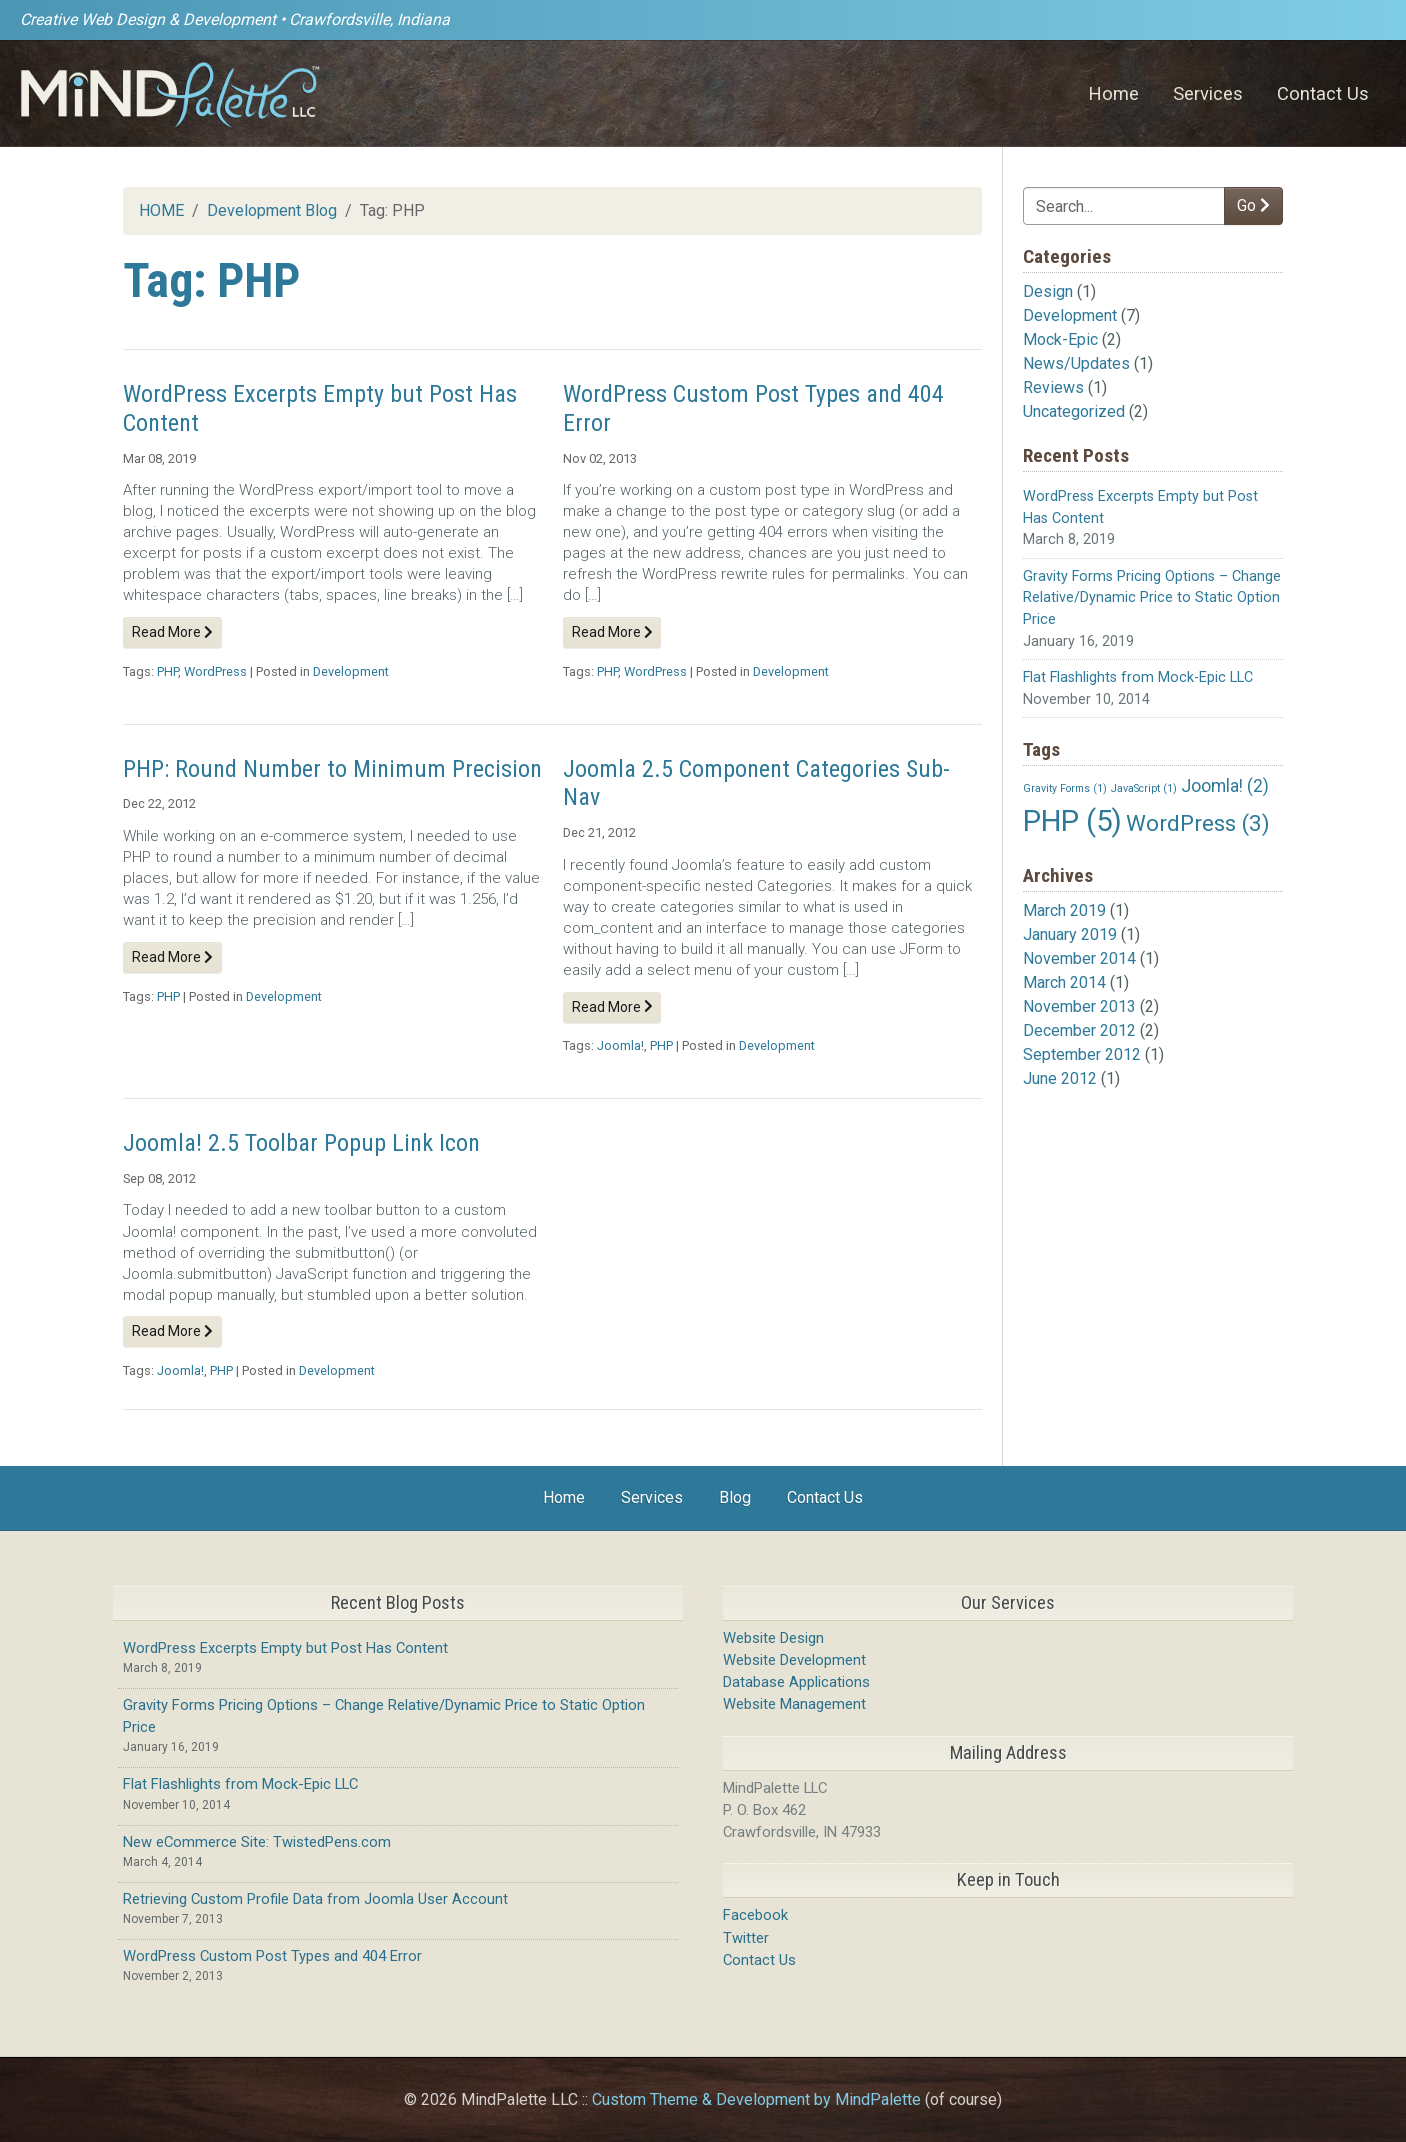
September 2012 (1082, 1054)
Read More (172, 632)
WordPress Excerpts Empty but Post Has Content (285, 1648)
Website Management (794, 1704)
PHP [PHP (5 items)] (1072, 821)
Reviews (1053, 387)
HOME (161, 210)
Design (1048, 291)
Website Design (773, 1638)
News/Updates (1076, 363)
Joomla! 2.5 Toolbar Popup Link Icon (301, 1143)
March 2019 (1064, 910)
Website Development (794, 1660)
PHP (167, 671)
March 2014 (1064, 982)
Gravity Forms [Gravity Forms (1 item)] (1065, 788)
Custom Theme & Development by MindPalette (756, 2099)
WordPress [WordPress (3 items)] (1198, 823)
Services (1208, 93)
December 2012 (1079, 1030)
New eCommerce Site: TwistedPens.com (257, 1842)
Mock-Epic (1060, 339)
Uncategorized (1074, 411)
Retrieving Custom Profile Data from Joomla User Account (315, 1899)
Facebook (755, 1915)
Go (1253, 205)
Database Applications (796, 1682)
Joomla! (620, 1045)
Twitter (746, 1938)
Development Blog (272, 210)
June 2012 (1060, 1078)
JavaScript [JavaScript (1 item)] (1144, 788)
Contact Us (1323, 93)
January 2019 (1070, 934)
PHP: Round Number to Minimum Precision (332, 769)
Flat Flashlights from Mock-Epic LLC (1138, 677)
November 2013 (1079, 1006)
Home (1113, 93)
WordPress (215, 671)
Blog (735, 1497)
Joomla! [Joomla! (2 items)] (1225, 786)
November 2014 (1079, 958)
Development (1070, 315)
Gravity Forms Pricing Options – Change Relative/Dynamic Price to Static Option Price (1152, 598)
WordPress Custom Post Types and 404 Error (272, 1956)
